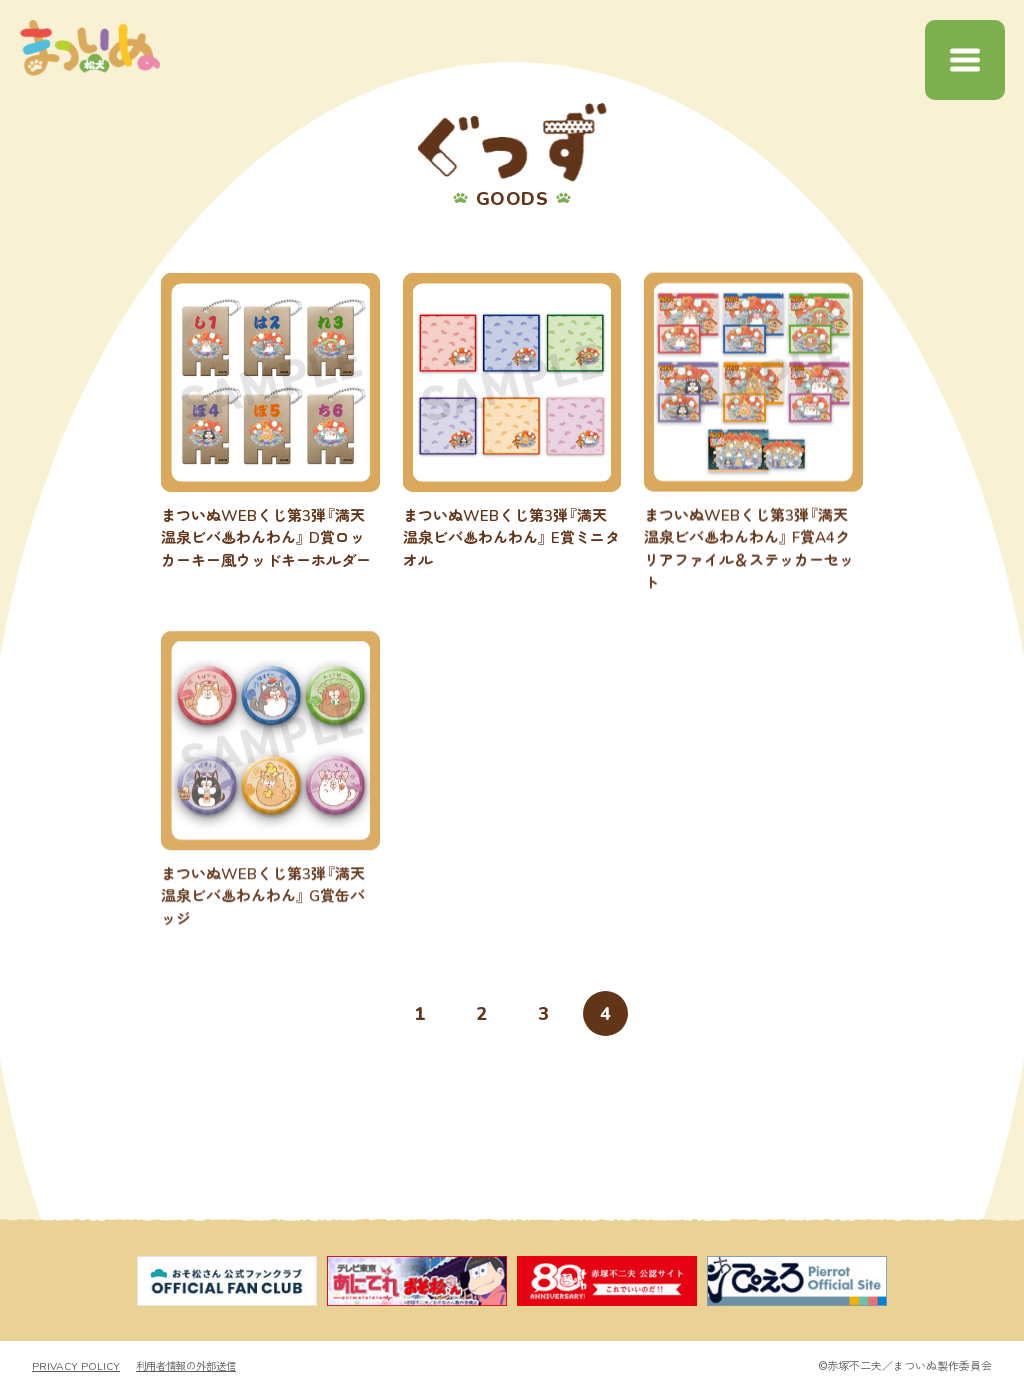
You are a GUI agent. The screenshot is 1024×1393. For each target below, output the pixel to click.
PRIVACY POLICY (77, 1367)
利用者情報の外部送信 (194, 1367)
